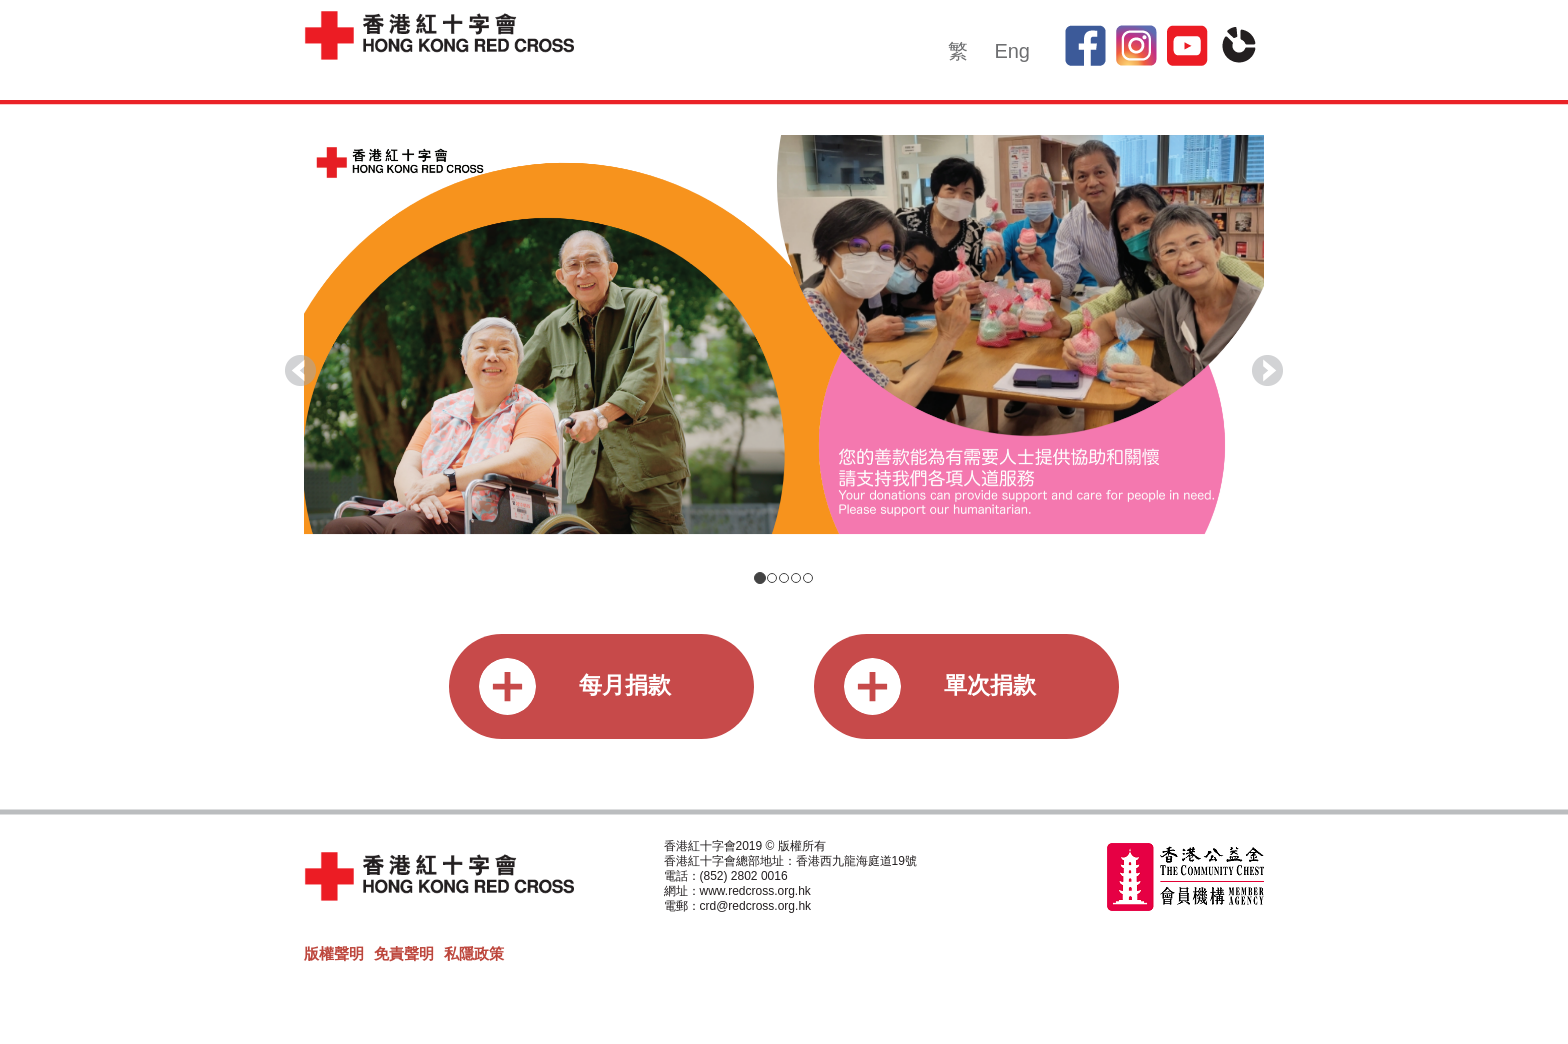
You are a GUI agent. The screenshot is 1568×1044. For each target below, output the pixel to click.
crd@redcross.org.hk (756, 906)
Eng (1012, 51)
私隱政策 (474, 953)
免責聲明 (404, 953)
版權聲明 (334, 953)
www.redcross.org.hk (755, 891)
